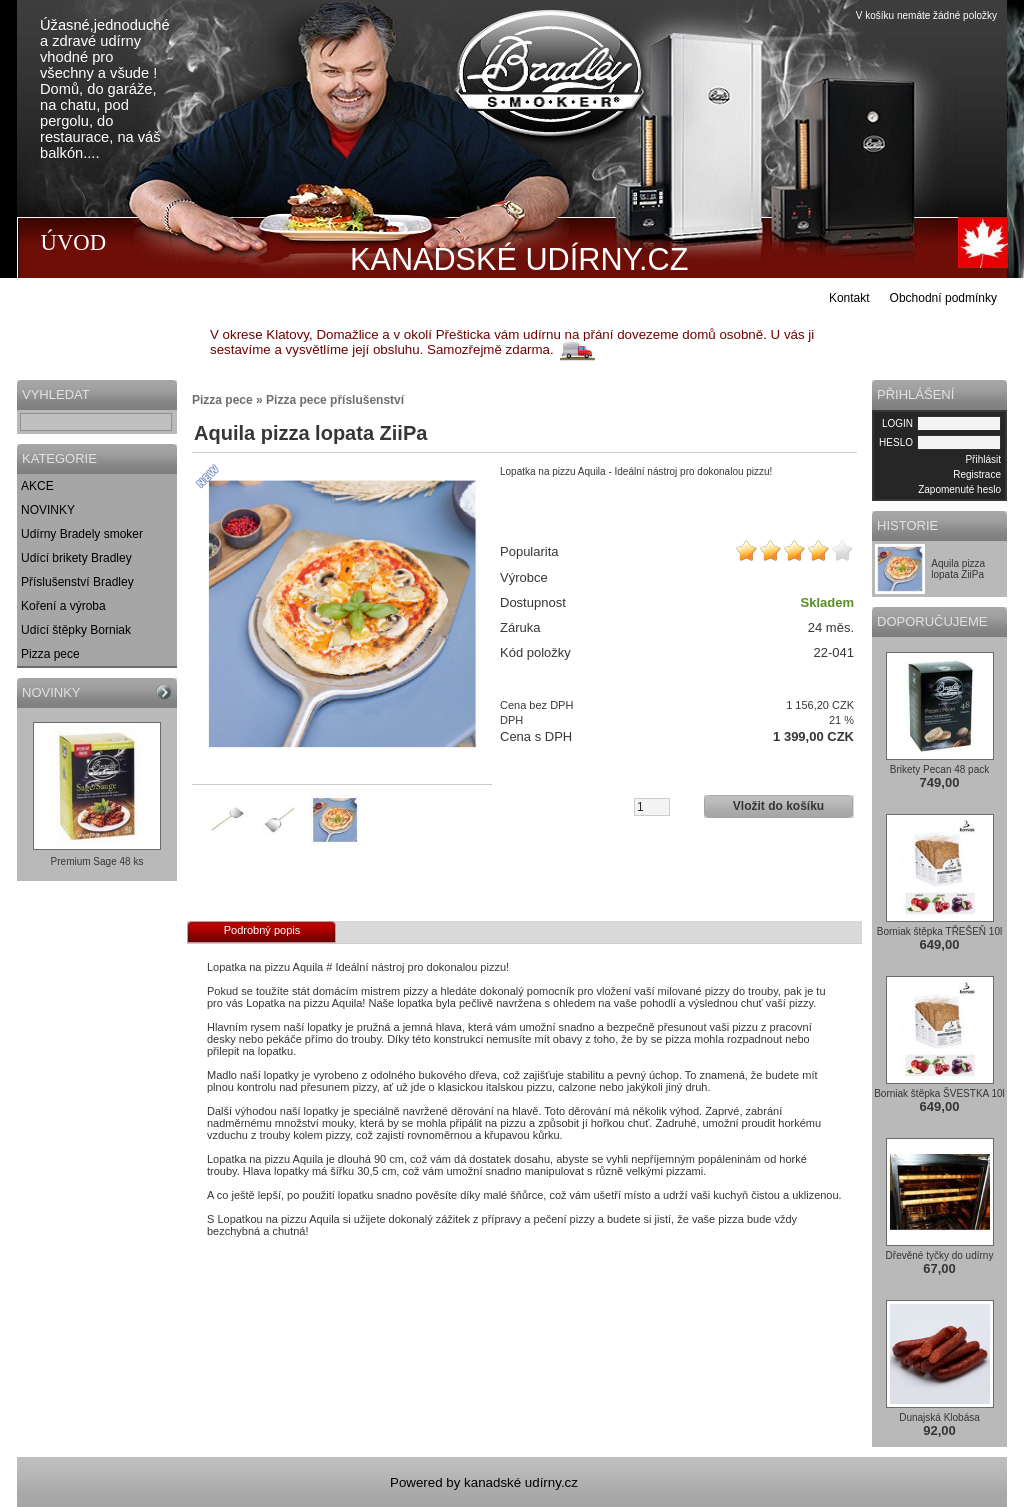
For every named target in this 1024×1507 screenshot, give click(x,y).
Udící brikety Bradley (76, 558)
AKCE (37, 486)
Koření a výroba (63, 606)
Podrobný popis (262, 930)
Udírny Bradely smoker (82, 534)
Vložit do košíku (778, 806)
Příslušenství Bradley (77, 582)
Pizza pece (50, 654)
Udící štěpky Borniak (76, 630)
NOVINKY (48, 510)
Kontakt (849, 298)
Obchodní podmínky (943, 298)
